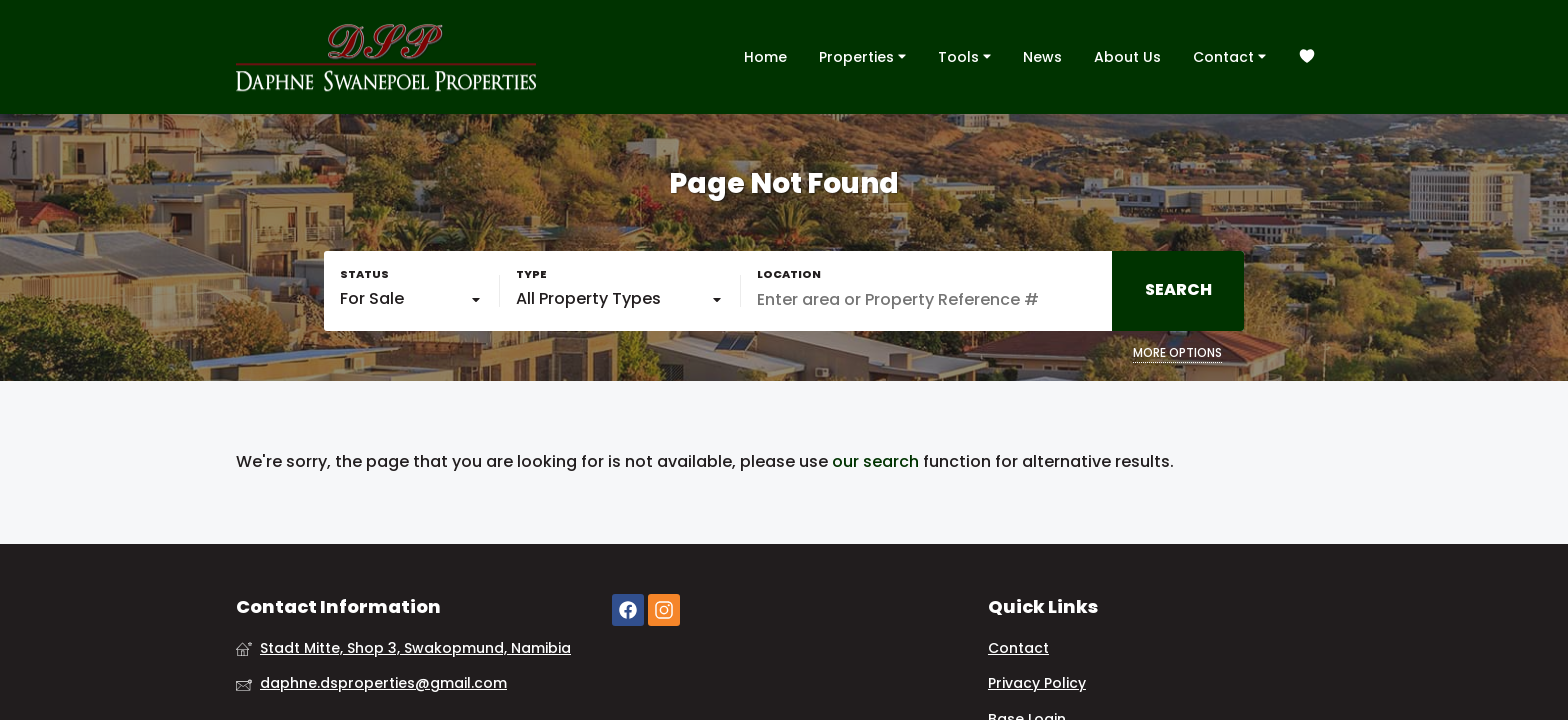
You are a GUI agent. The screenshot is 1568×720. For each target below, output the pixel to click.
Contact (1229, 56)
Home (765, 57)
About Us (1127, 57)
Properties (862, 56)
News (1042, 57)
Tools (964, 56)
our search (875, 462)
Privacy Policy (1037, 683)
